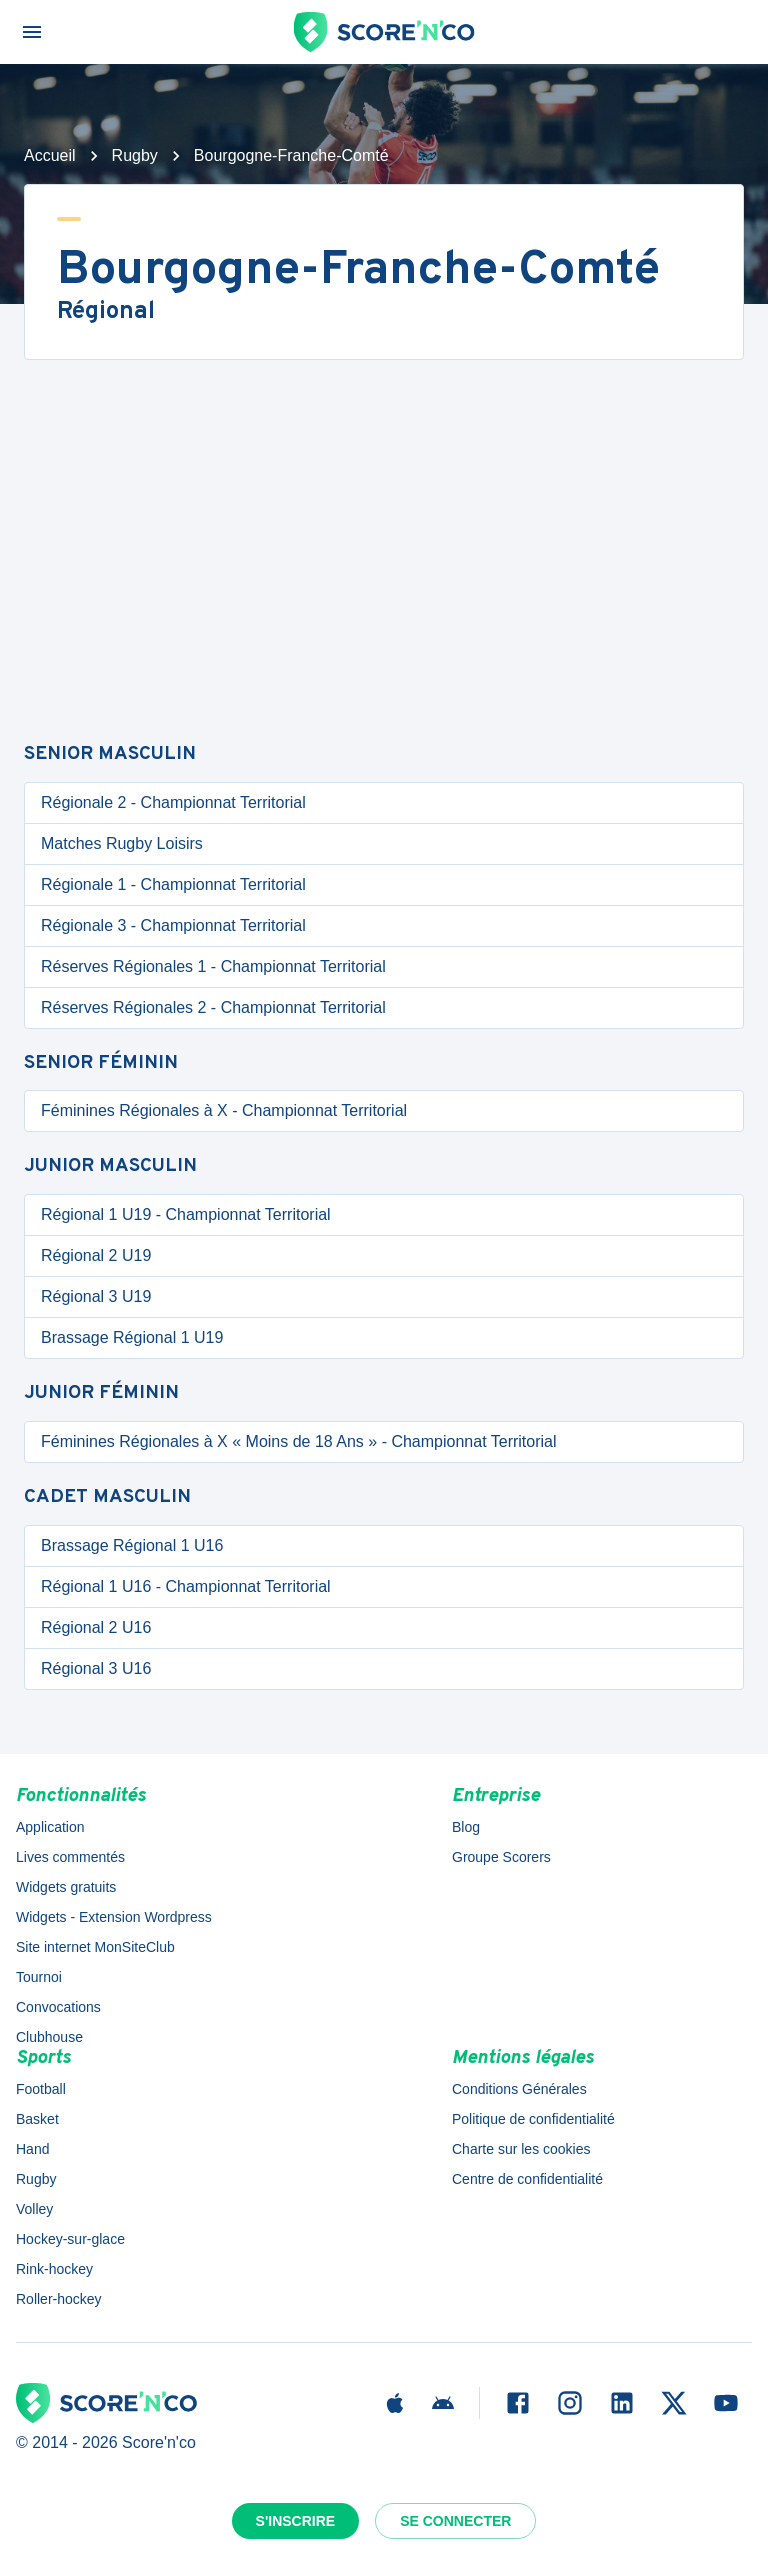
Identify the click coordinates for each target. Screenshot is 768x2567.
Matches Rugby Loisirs (122, 843)
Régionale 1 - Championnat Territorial (173, 884)
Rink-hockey (54, 2269)
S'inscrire (296, 2521)
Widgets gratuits (66, 1887)
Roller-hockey (59, 2299)
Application (50, 1827)
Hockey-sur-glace (70, 2239)
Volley (34, 2209)
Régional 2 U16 (96, 1627)
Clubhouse (49, 2037)
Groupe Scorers (501, 1857)
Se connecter (455, 2521)
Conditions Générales (519, 2089)
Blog (466, 1827)
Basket (37, 2119)
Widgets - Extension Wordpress (114, 1917)
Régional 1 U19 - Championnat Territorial (186, 1214)
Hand (32, 2149)
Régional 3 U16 (96, 1668)
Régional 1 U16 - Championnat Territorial (186, 1586)
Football (41, 2089)
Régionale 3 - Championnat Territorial (173, 925)
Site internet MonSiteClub (95, 1947)
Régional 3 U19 (96, 1296)
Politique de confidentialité (533, 2119)
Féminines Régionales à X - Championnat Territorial (224, 1110)
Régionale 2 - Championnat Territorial (173, 802)
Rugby (135, 155)
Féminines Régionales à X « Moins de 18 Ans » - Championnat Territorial (299, 1441)
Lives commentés (70, 1857)
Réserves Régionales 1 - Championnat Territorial (213, 966)
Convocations (58, 2007)
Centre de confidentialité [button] (527, 2179)
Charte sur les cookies (521, 2149)
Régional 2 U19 (96, 1255)
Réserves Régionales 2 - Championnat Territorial (213, 1007)
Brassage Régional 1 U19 (132, 1337)
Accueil (50, 155)
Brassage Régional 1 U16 (132, 1545)
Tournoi (39, 1977)
